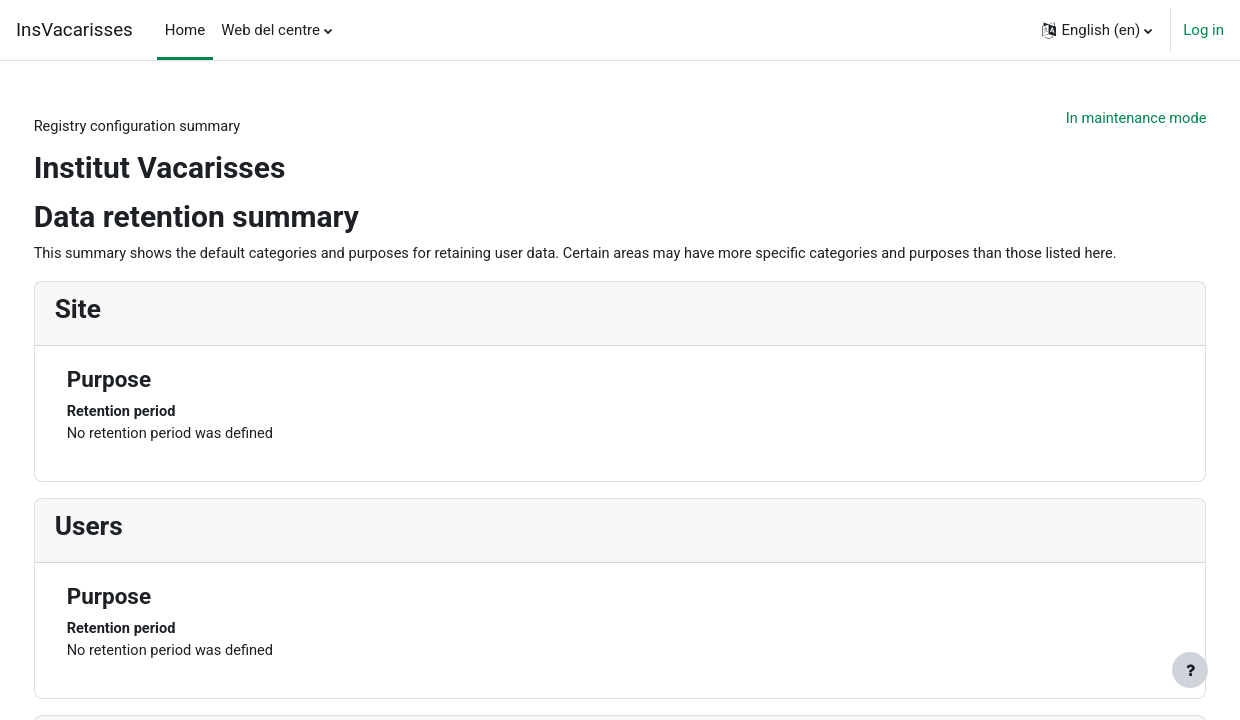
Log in (1203, 30)
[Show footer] (1190, 670)
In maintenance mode (1096, 119)
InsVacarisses (74, 30)
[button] (1097, 30)
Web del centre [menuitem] (270, 30)
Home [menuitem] (185, 30)
